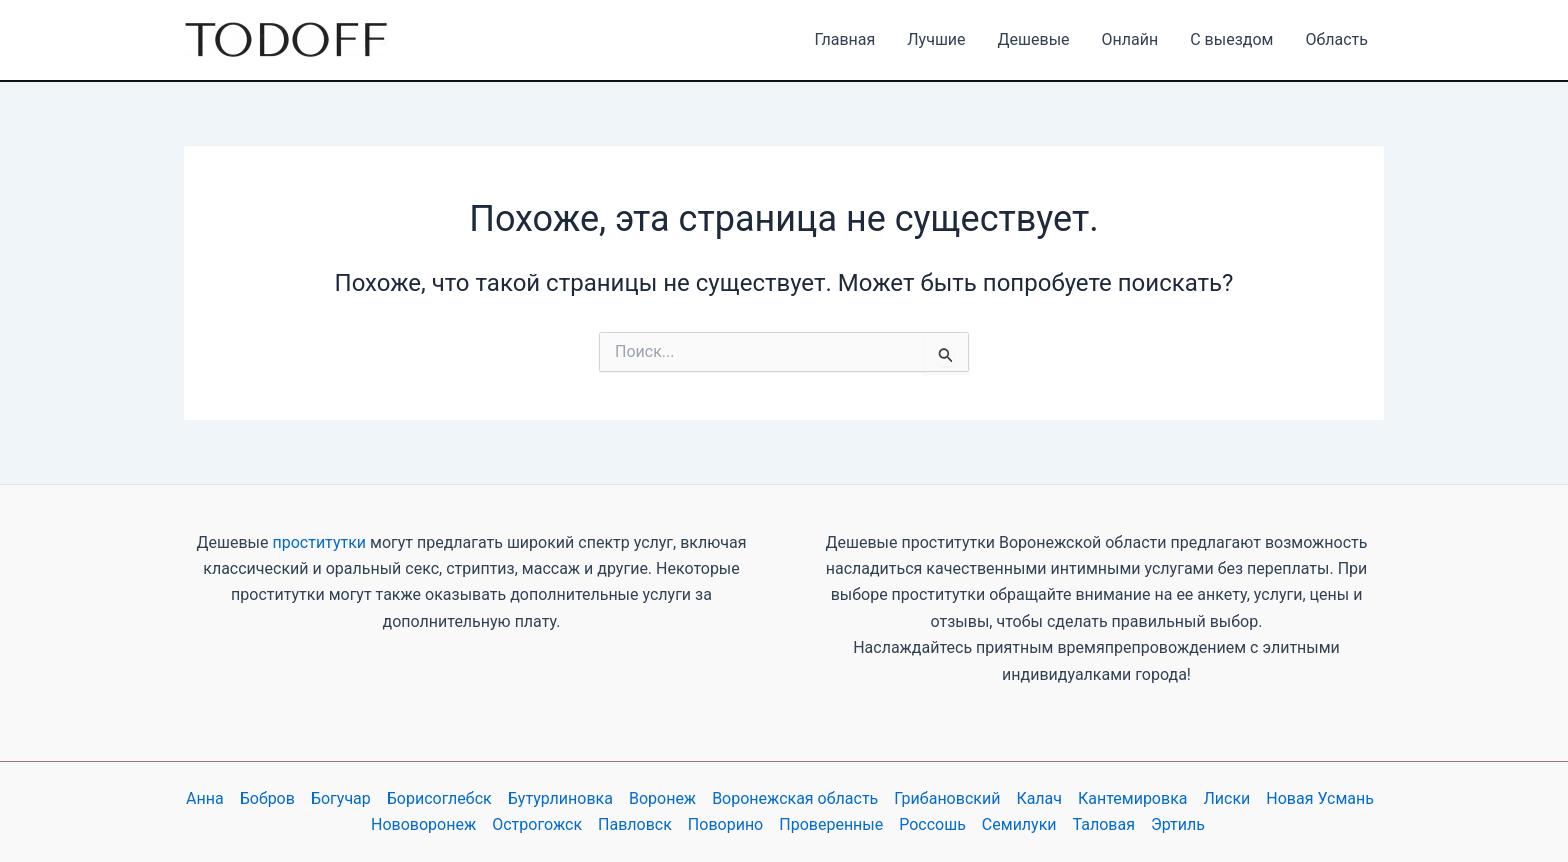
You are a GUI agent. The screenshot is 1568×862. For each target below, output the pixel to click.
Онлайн (1130, 39)
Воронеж (662, 798)
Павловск (635, 824)
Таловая (1104, 824)
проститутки (319, 542)
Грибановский (947, 798)
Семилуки (1019, 824)
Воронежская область (795, 798)
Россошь (932, 824)
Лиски (1227, 798)
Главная (844, 39)
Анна (205, 798)
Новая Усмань (1320, 798)
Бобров (267, 798)
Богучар (341, 798)
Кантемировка (1132, 798)
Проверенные (831, 824)
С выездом (1231, 39)
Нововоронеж (423, 824)
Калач (1039, 798)
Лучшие (936, 39)
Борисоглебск (439, 798)
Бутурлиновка (560, 798)
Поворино (725, 824)
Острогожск (537, 824)
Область (1336, 39)
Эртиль (1178, 824)
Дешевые (1034, 39)
